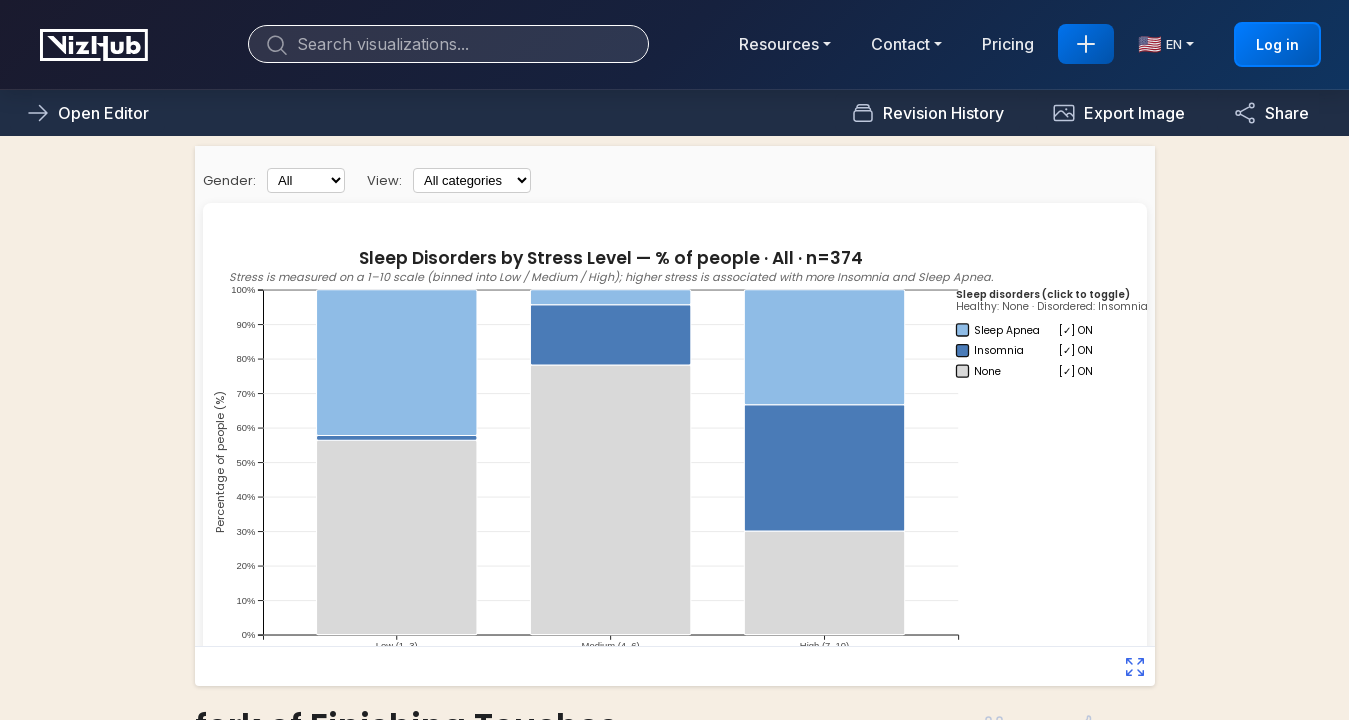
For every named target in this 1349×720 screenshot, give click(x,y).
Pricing (1008, 44)
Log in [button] (1277, 44)
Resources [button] (779, 44)
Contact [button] (900, 44)
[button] (1118, 113)
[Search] (448, 44)
